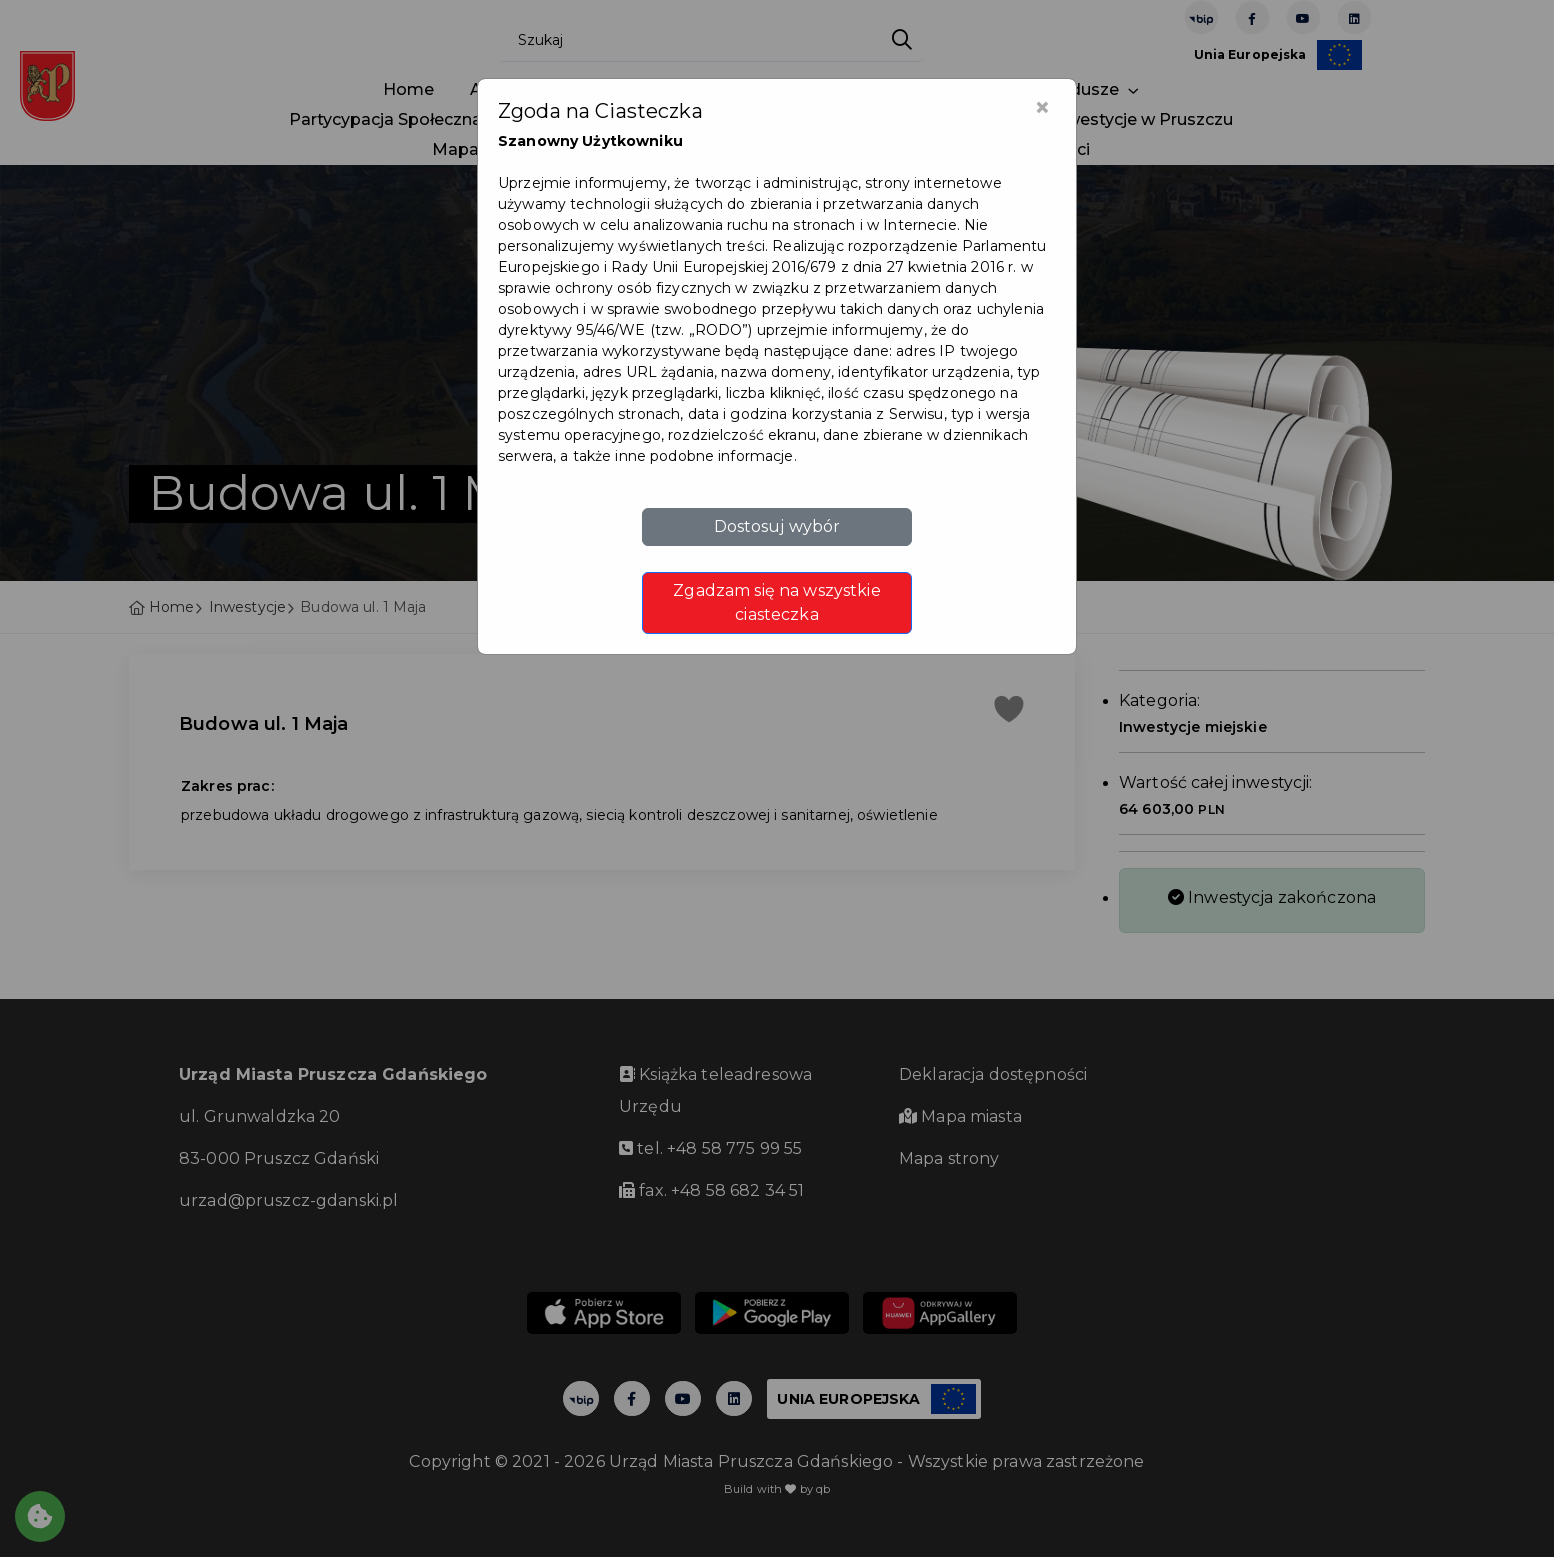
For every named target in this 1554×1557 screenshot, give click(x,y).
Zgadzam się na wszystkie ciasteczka (776, 602)
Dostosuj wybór (777, 526)
